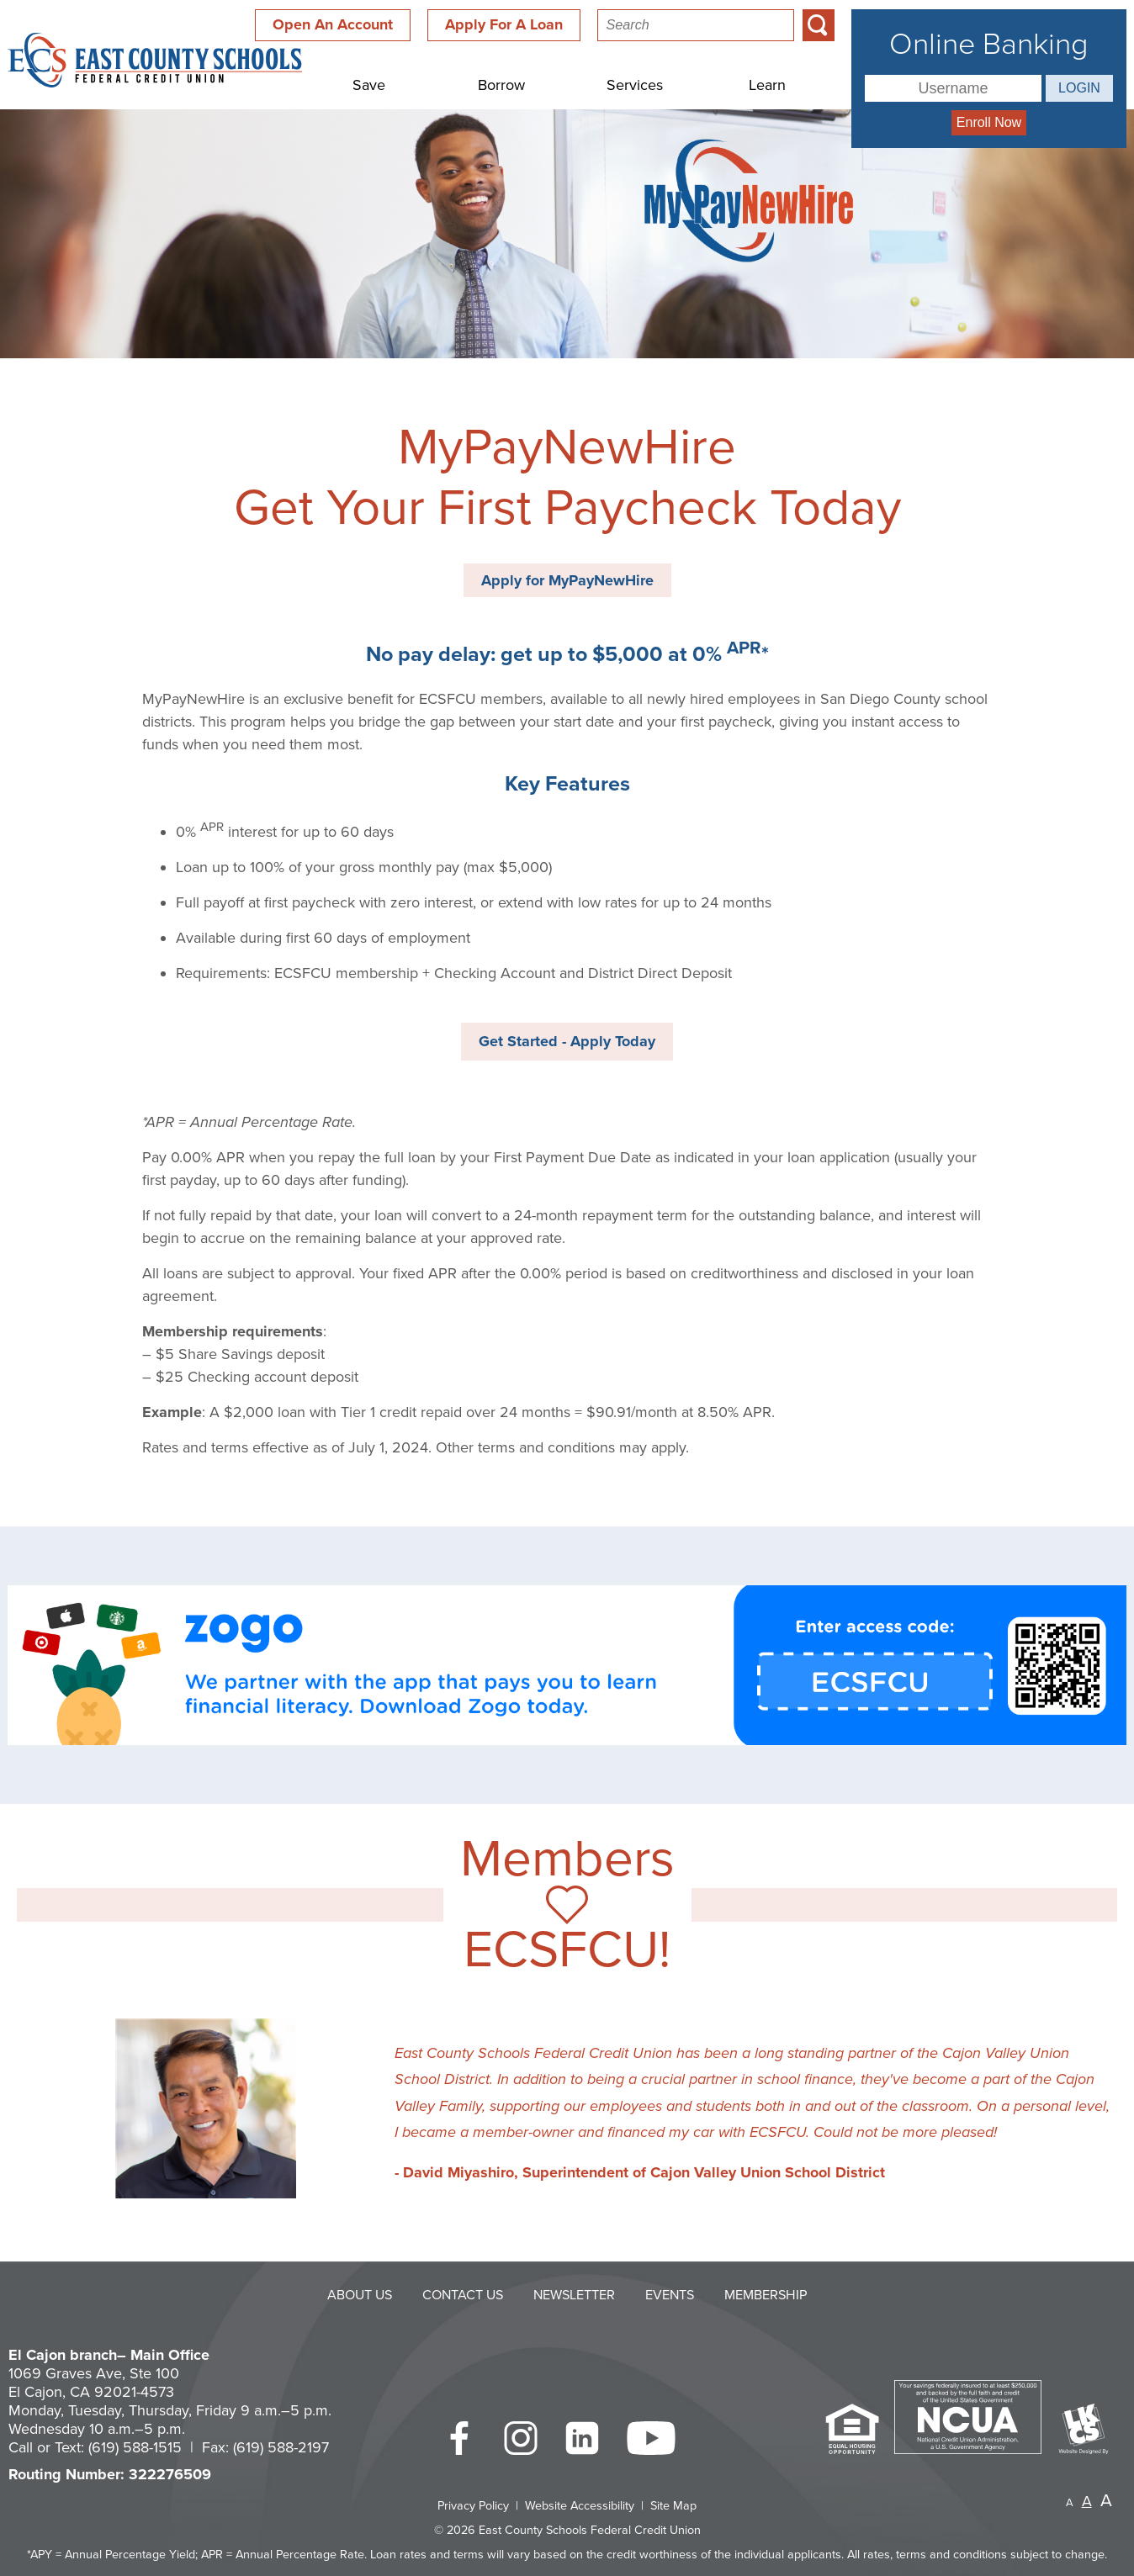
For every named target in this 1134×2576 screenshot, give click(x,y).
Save (368, 85)
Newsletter (574, 2295)
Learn (767, 85)
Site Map (673, 2506)
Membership (766, 2295)
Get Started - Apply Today (567, 1041)
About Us (359, 2295)
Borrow (501, 85)
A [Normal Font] (1087, 2501)
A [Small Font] (1069, 2503)
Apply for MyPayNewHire (567, 580)
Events (669, 2295)
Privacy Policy (473, 2506)
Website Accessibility (579, 2506)
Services (635, 85)
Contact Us (462, 2295)
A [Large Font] (1106, 2501)
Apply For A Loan (504, 24)
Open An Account (333, 24)
